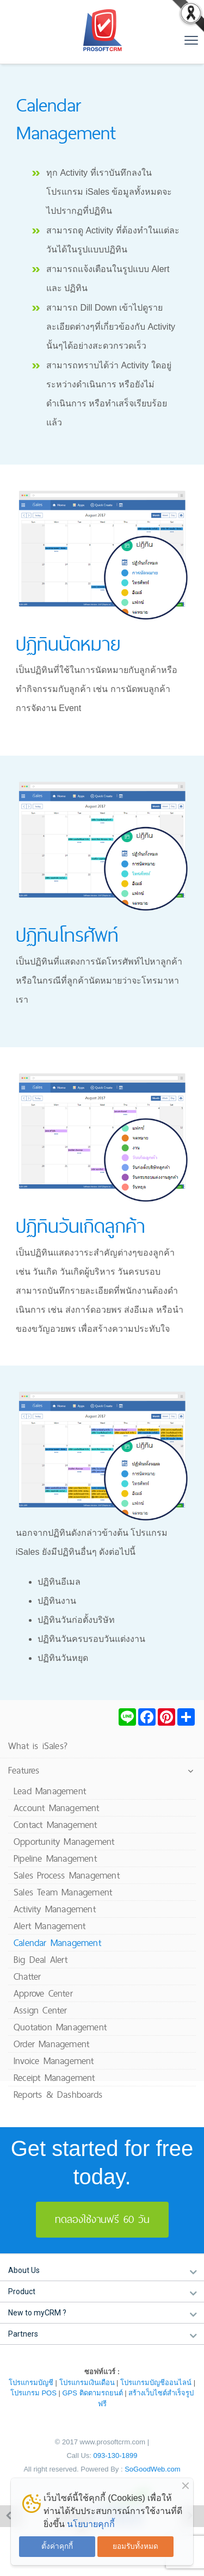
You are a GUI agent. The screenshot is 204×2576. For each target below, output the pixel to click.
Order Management (51, 2044)
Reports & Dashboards (58, 2094)
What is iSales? (37, 1745)
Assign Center (40, 2010)
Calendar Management (57, 1942)
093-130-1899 (116, 2455)
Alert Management (49, 1925)
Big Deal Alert (40, 1959)
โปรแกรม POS (33, 2393)
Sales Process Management (67, 1875)
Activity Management (55, 1909)
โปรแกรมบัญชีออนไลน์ (155, 2383)
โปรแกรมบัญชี (31, 2383)
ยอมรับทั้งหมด (135, 2546)
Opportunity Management (64, 1841)
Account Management (57, 1807)
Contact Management (55, 1824)
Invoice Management (54, 2060)
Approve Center (43, 1993)
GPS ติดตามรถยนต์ (93, 2393)
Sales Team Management (63, 1892)
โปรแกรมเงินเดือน (87, 2383)
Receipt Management (54, 2077)
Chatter (27, 1976)
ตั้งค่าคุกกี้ (57, 2546)
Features (24, 1770)
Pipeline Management (55, 1858)
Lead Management (50, 1791)
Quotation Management (60, 2027)
